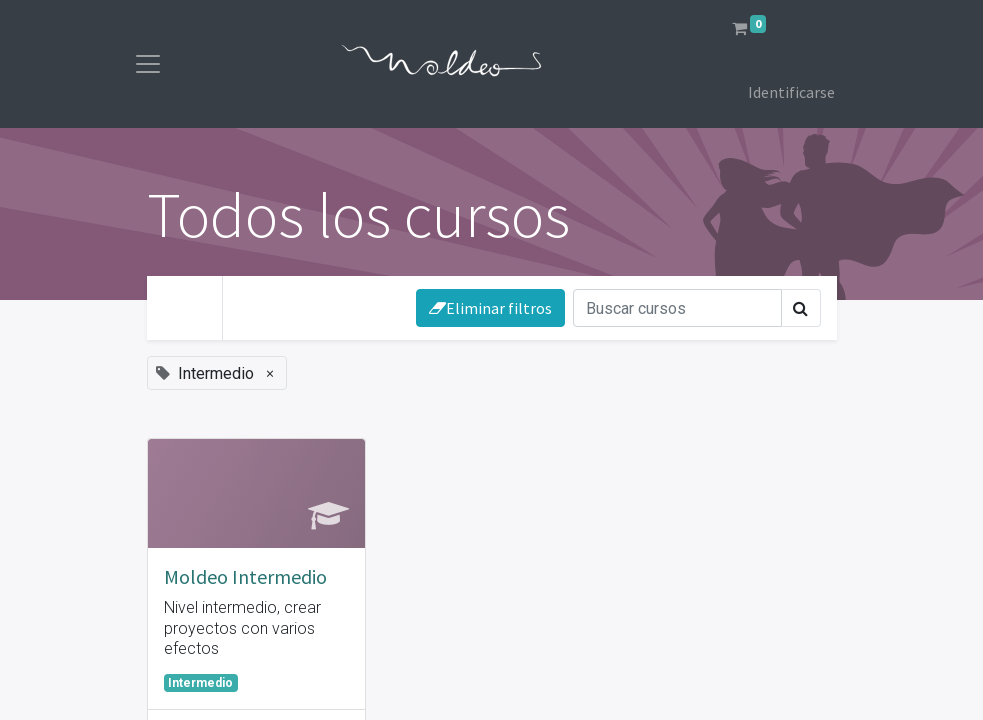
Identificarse (791, 92)
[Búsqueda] (677, 308)
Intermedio (200, 683)
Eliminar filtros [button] (490, 308)
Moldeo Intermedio (245, 576)
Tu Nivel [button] (282, 304)
